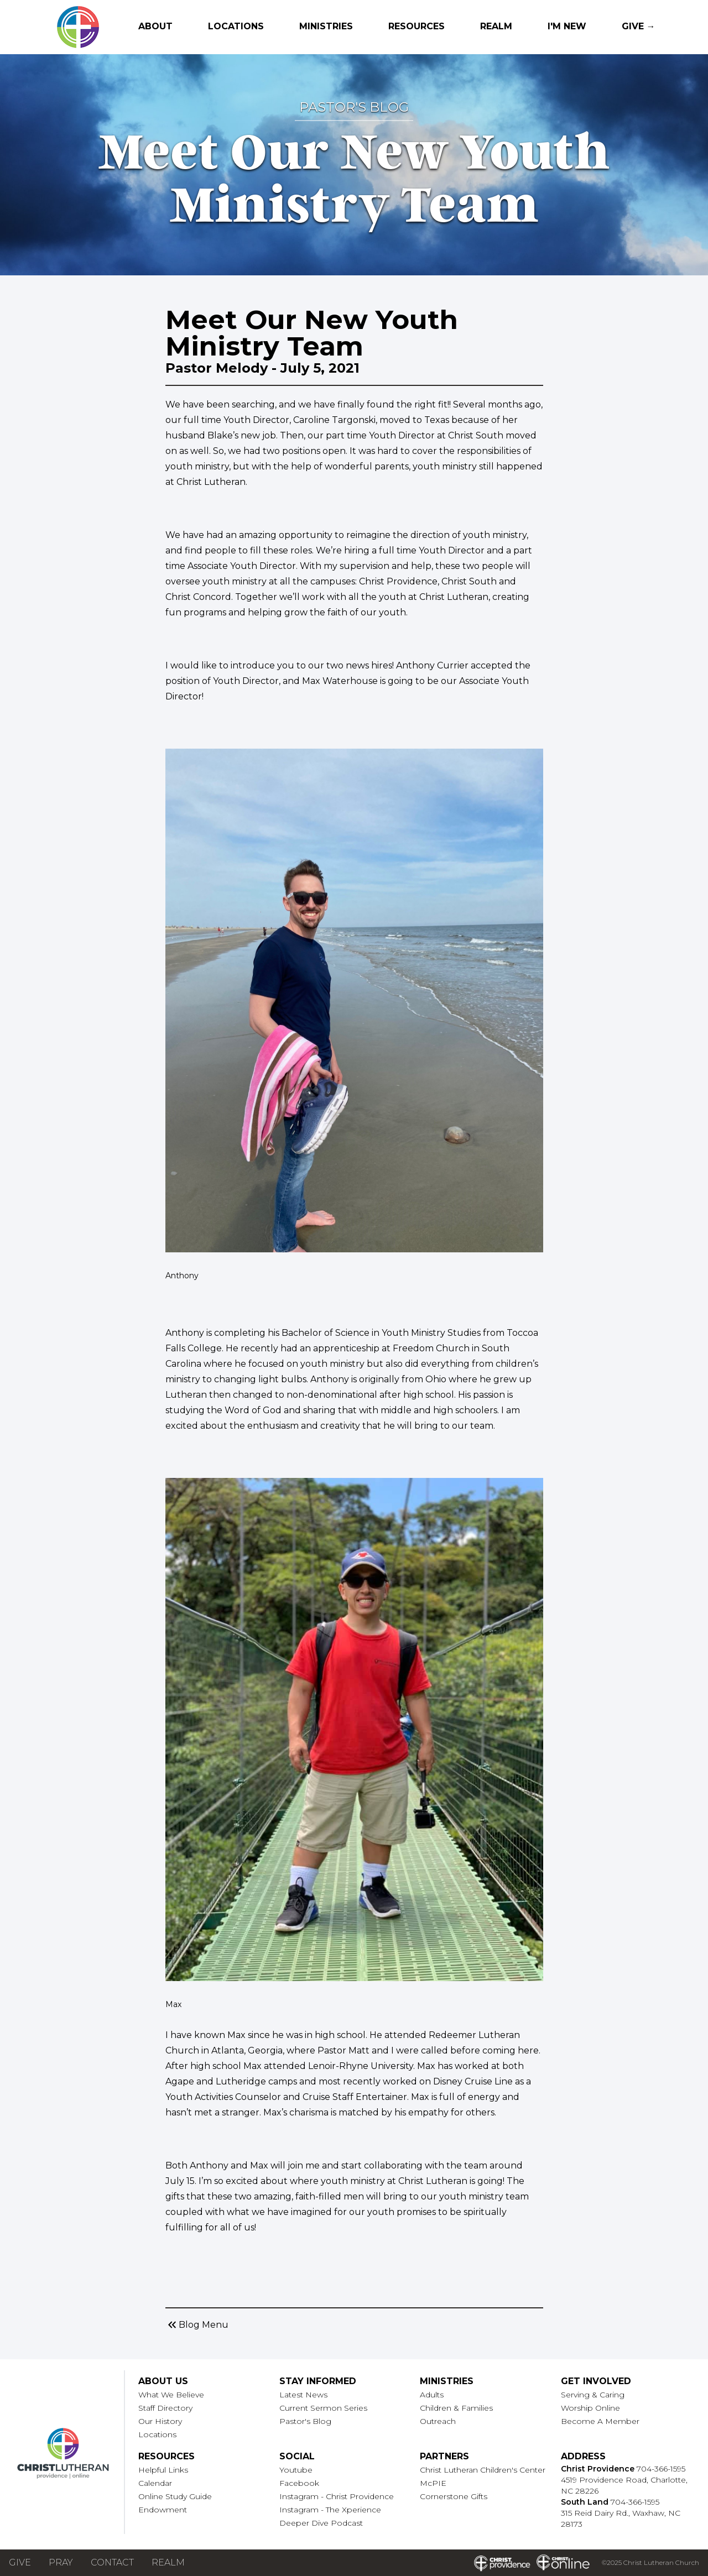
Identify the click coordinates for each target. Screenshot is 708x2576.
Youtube (296, 2470)
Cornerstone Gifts (453, 2496)
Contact (112, 2562)
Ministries (326, 26)
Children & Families (456, 2408)
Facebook (299, 2483)
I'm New (567, 26)
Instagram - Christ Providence (336, 2496)
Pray (61, 2562)
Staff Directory (165, 2408)
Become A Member (600, 2421)
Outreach (438, 2421)
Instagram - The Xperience (330, 2510)
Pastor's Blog (305, 2421)
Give (20, 2562)
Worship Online (590, 2408)
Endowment (162, 2510)
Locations (236, 26)
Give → (638, 26)
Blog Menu (196, 2325)
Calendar (155, 2483)
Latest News (303, 2395)
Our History (160, 2421)
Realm (496, 26)
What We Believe (171, 2395)
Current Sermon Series (323, 2408)
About (155, 26)
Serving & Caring (592, 2395)
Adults (432, 2395)
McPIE (433, 2483)
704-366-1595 (661, 2469)
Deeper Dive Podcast (321, 2523)
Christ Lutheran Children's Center (482, 2470)
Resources (416, 26)
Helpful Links (163, 2470)
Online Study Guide (175, 2496)
